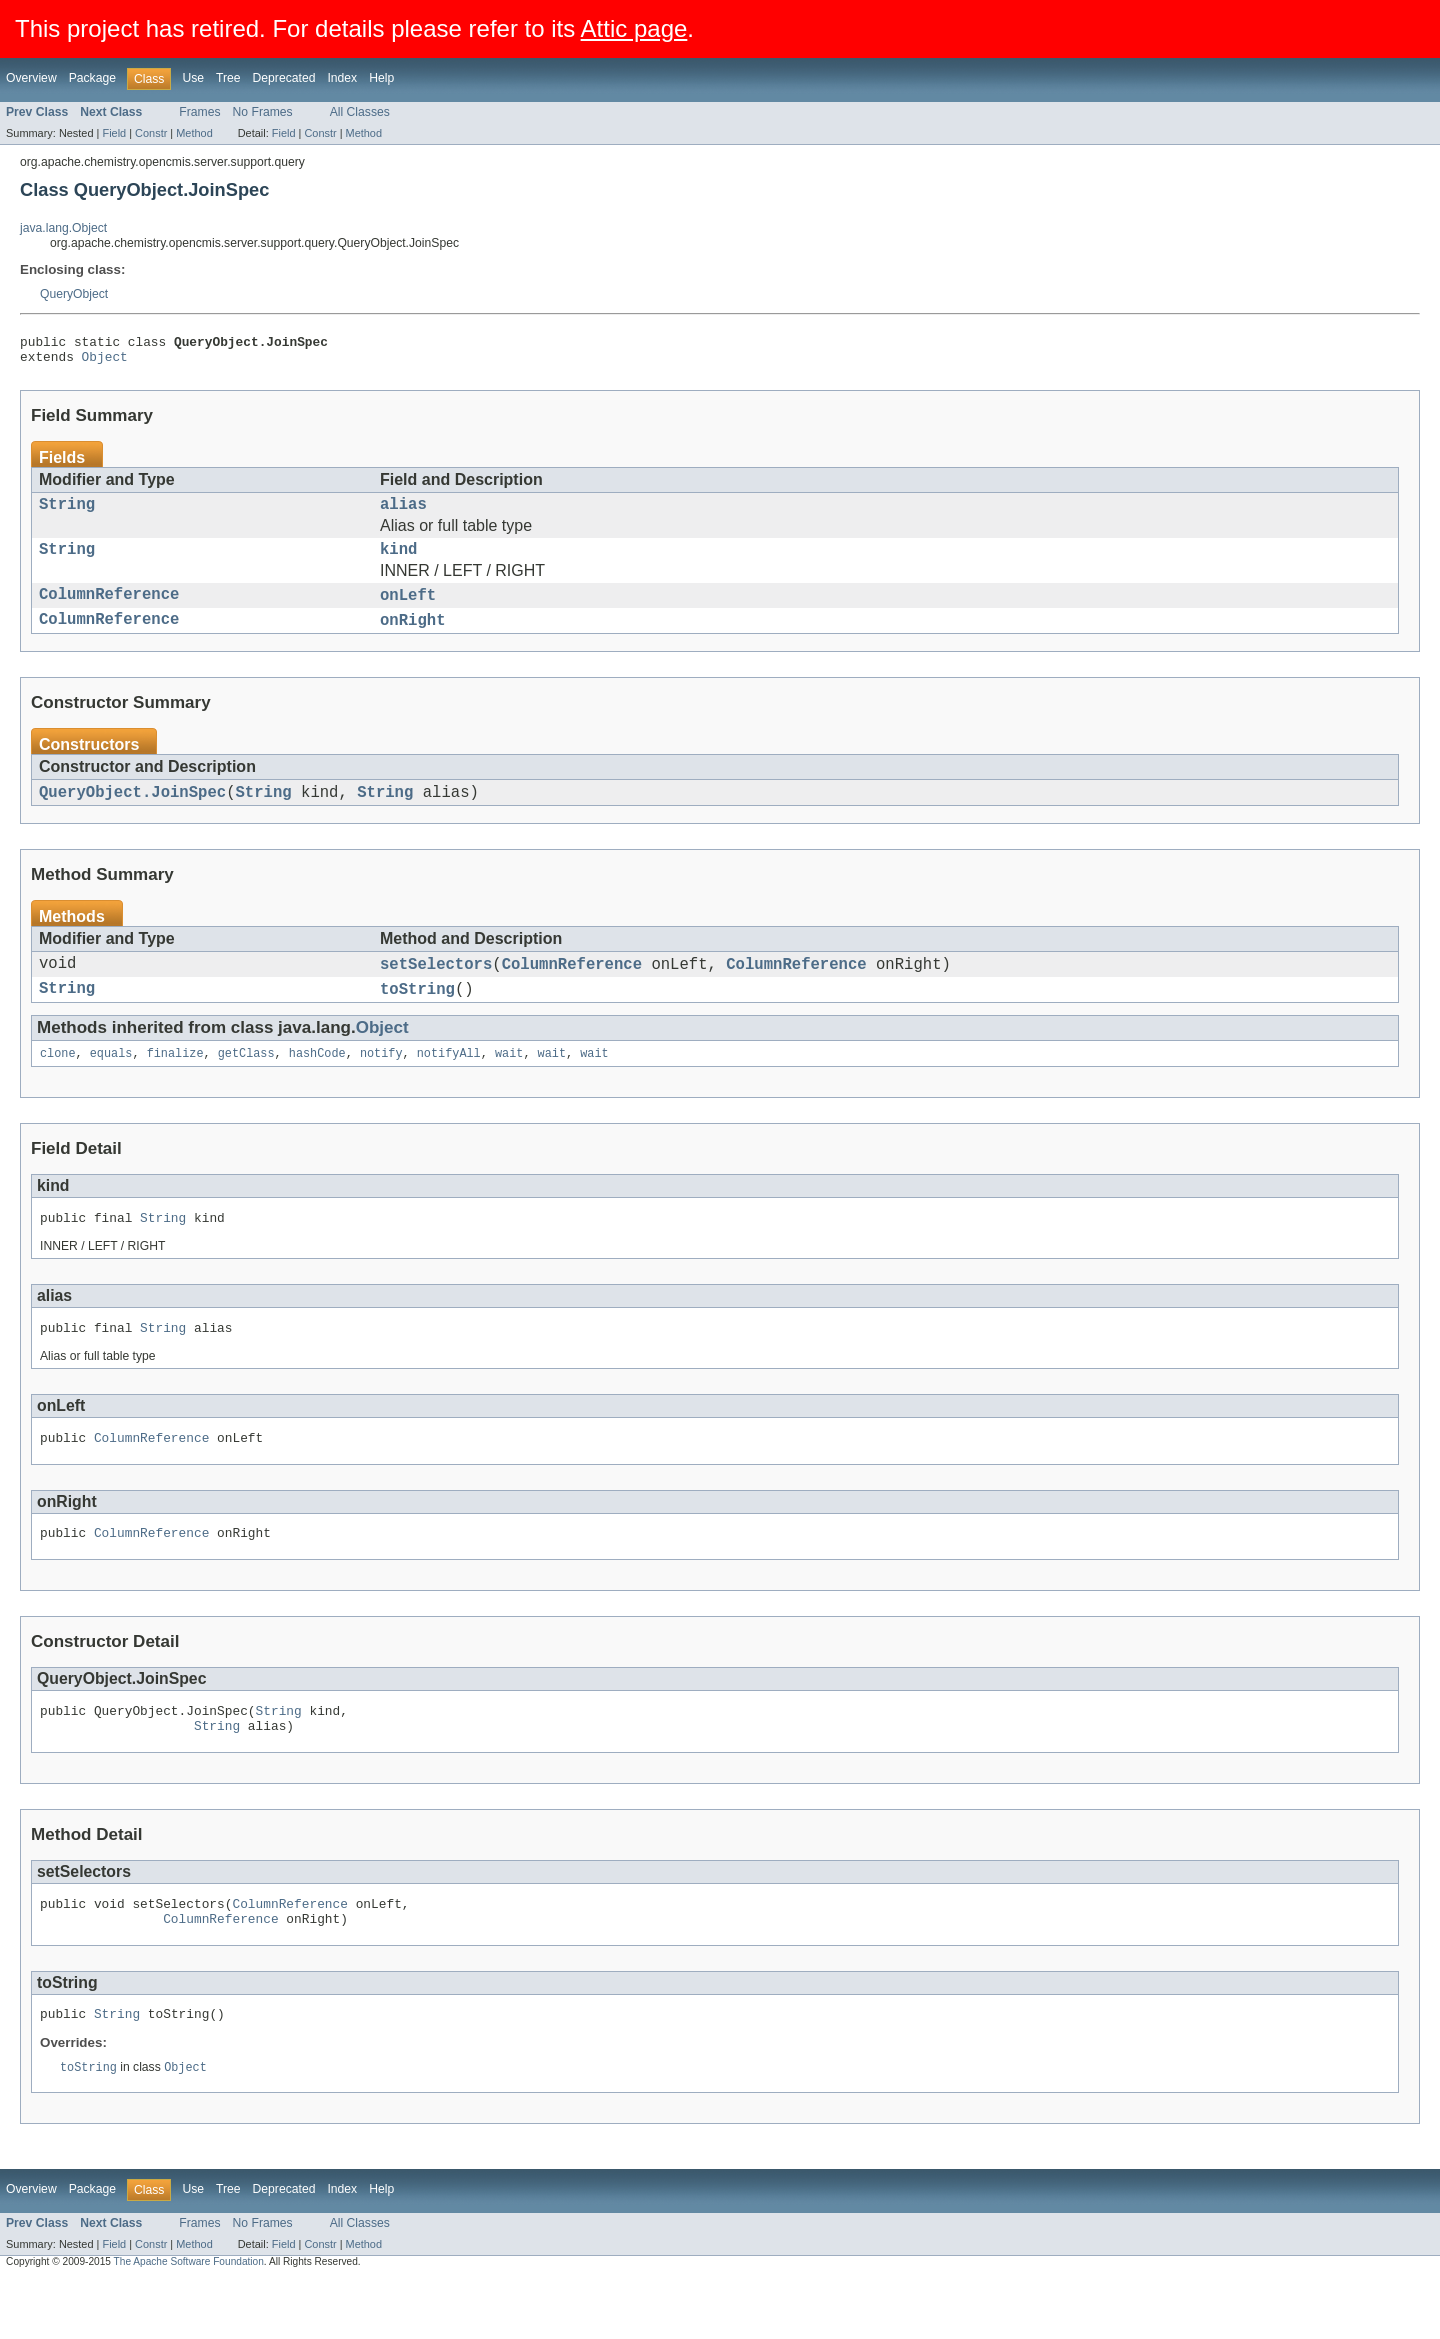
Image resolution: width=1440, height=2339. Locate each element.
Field (114, 133)
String (67, 513)
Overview (31, 78)
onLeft (408, 611)
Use (193, 78)
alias (403, 513)
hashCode (317, 1084)
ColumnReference (109, 611)
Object (105, 362)
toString (417, 1017)
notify (381, 1084)
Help (381, 78)
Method (194, 133)
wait (509, 1084)
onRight (413, 639)
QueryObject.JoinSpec (132, 814)
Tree (228, 78)
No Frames (263, 112)
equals (111, 1084)
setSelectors (436, 989)
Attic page (634, 28)
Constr (151, 133)
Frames (199, 112)
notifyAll (449, 1084)
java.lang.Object (63, 228)
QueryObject (74, 294)
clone (58, 1084)
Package (92, 78)
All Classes (360, 112)
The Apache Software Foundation (189, 2320)
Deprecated (284, 78)
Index (342, 78)
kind (398, 562)
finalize (175, 1084)
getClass (246, 1084)
